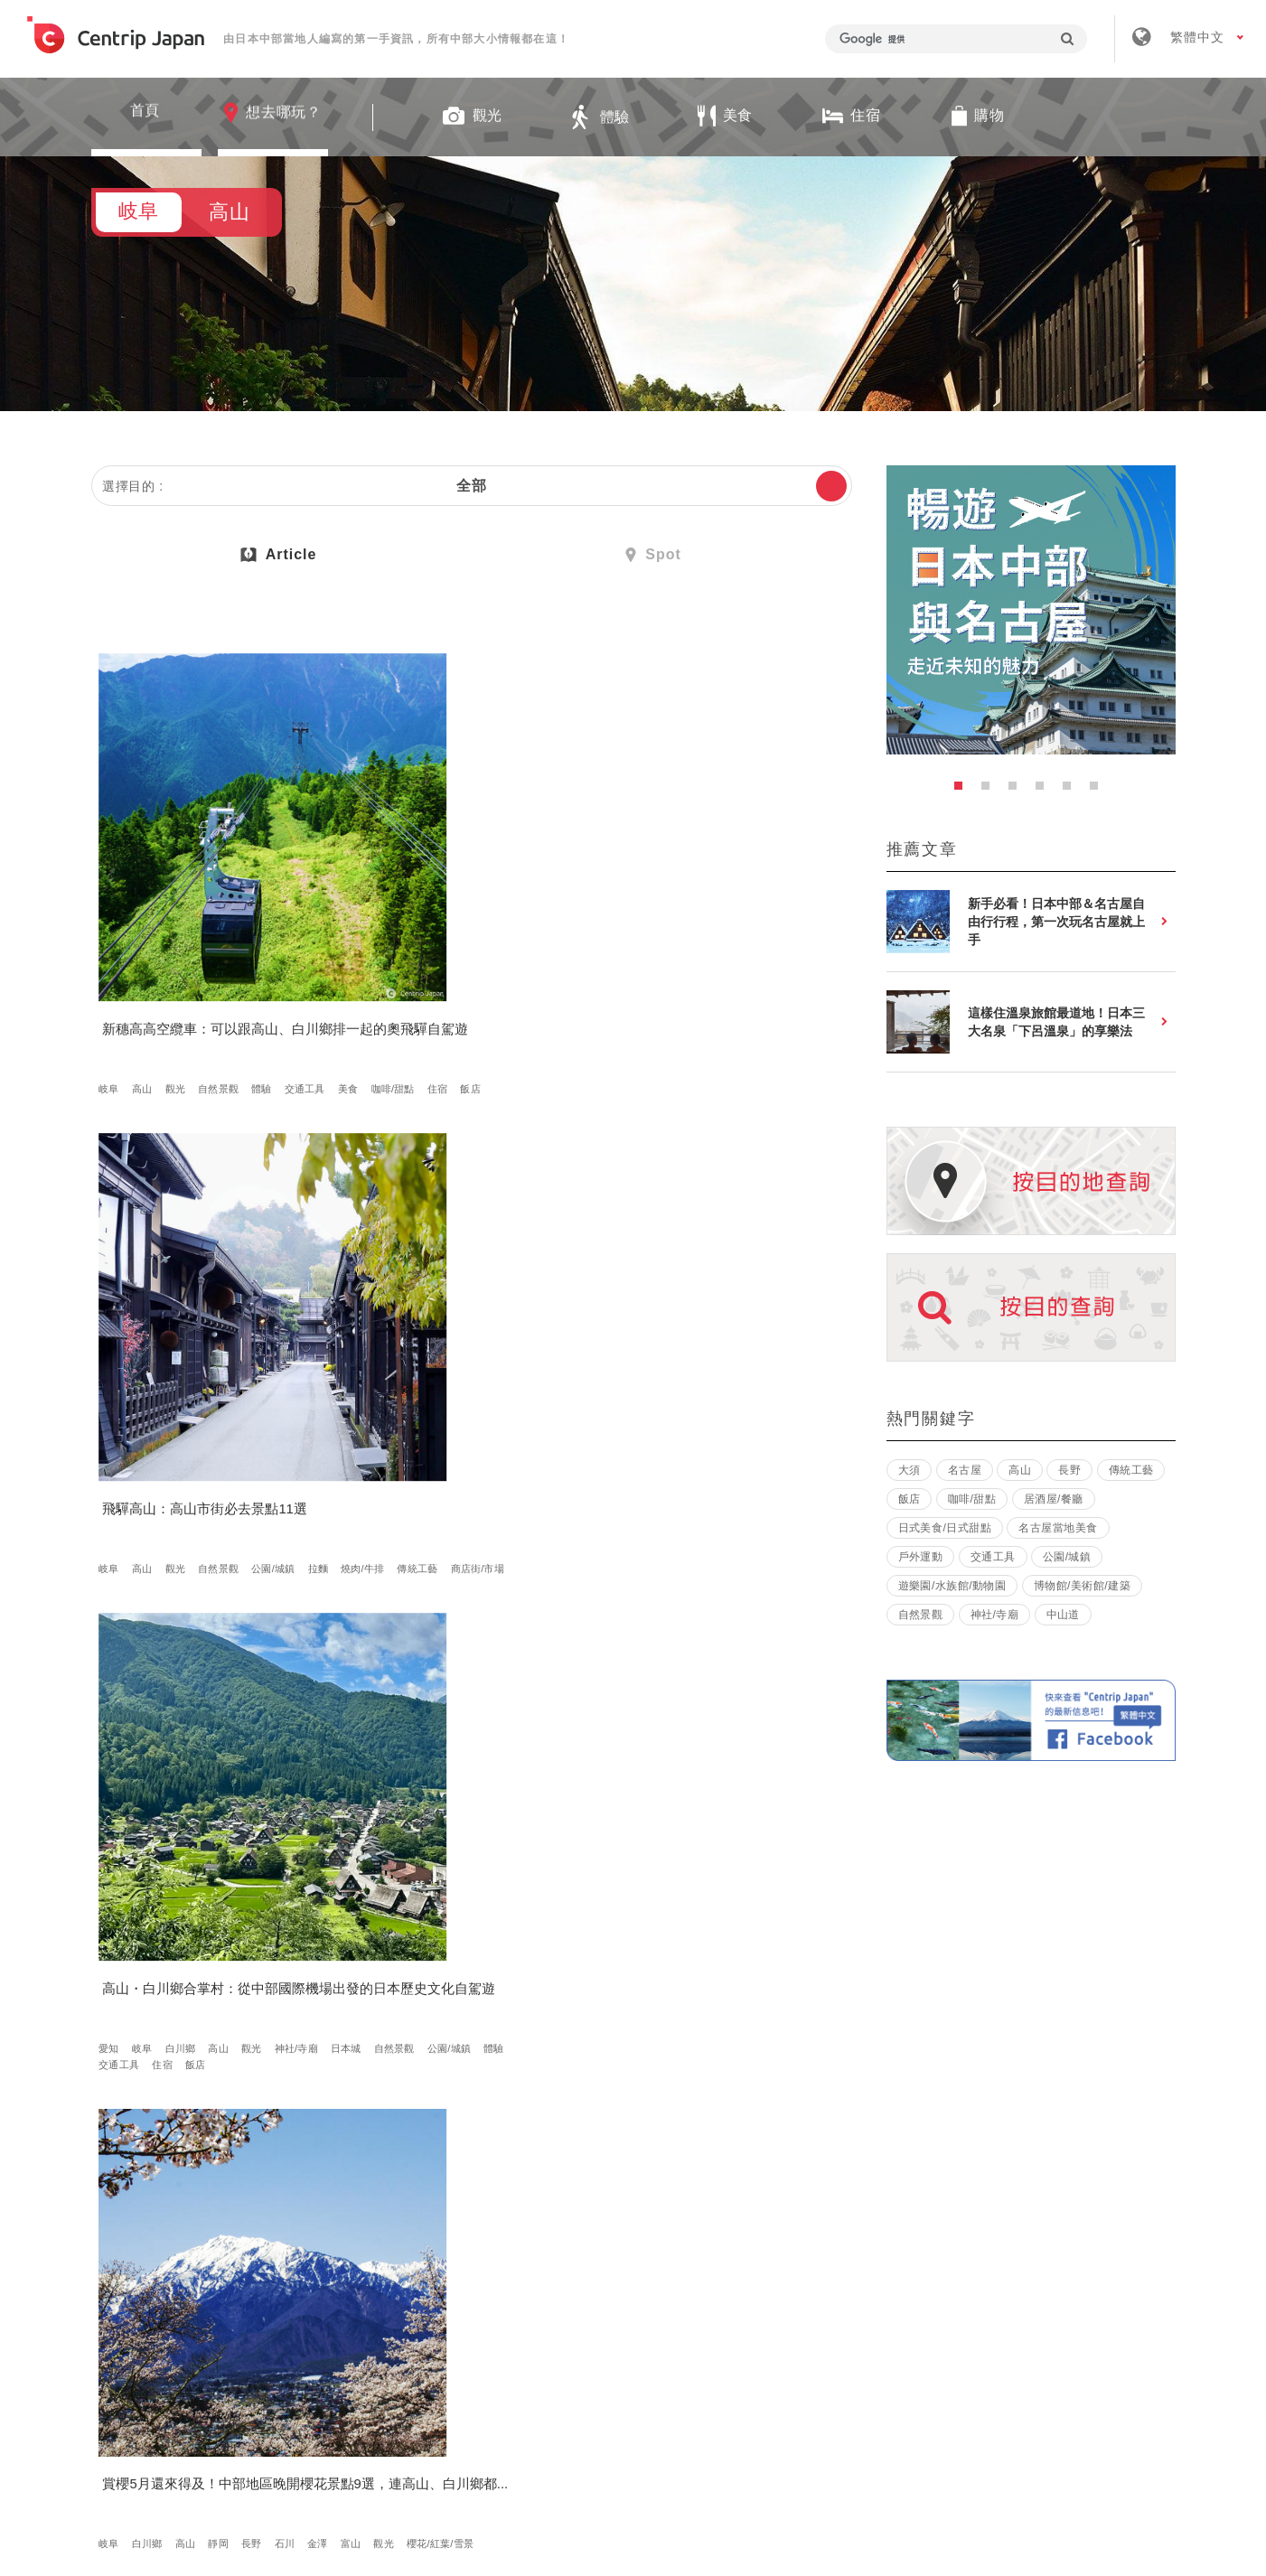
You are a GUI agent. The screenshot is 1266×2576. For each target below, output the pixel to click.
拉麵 (364, 972)
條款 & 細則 (681, 2310)
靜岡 (224, 1350)
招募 (577, 2310)
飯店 (290, 972)
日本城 (676, 972)
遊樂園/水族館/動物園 (952, 1585)
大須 (909, 1470)
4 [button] (1045, 791)
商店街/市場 (523, 972)
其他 (181, 1729)
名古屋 (403, 1729)
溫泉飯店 (747, 1367)
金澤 (115, 1367)
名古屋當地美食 (1057, 1528)
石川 (290, 1350)
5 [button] (1072, 791)
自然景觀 (223, 956)
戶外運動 (920, 1556)
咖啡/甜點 (212, 972)
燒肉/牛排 (409, 972)
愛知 (614, 956)
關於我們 (375, 2310)
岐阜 (115, 956)
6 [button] (1099, 791)
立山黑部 (474, 1745)
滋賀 (714, 1761)
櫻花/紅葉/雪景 (236, 1367)
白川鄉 (686, 956)
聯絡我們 (903, 2310)
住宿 (257, 972)
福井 (517, 1745)
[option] (1031, 609)
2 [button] (990, 791)
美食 (168, 972)
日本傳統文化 (418, 2140)
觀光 (181, 956)
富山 (147, 1367)
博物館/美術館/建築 (1082, 1585)
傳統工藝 (464, 972)
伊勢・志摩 (662, 1745)
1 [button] (963, 791)
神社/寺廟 (626, 972)
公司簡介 (482, 2310)
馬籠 (800, 1729)
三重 (614, 1745)
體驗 (267, 956)
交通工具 (125, 972)
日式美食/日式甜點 (147, 1745)
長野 (257, 1350)
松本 (714, 1350)
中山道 (1063, 1614)
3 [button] (1017, 791)
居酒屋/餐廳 (1053, 1499)
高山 (147, 956)
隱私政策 (796, 2310)
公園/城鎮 (528, 956)
